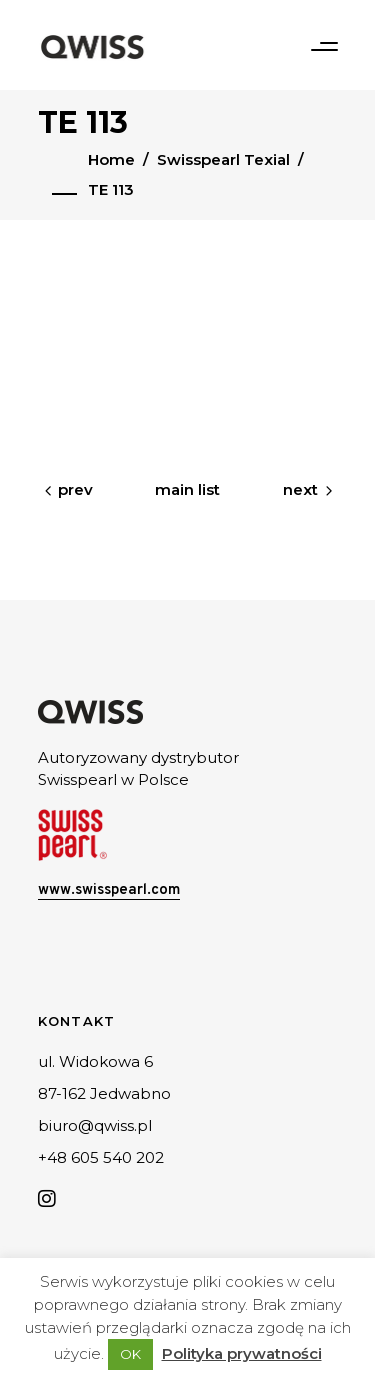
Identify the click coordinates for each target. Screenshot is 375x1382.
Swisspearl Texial (223, 159)
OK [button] (130, 1354)
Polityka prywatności (242, 1353)
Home (111, 159)
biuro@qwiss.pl (95, 1125)
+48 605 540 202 (101, 1157)
